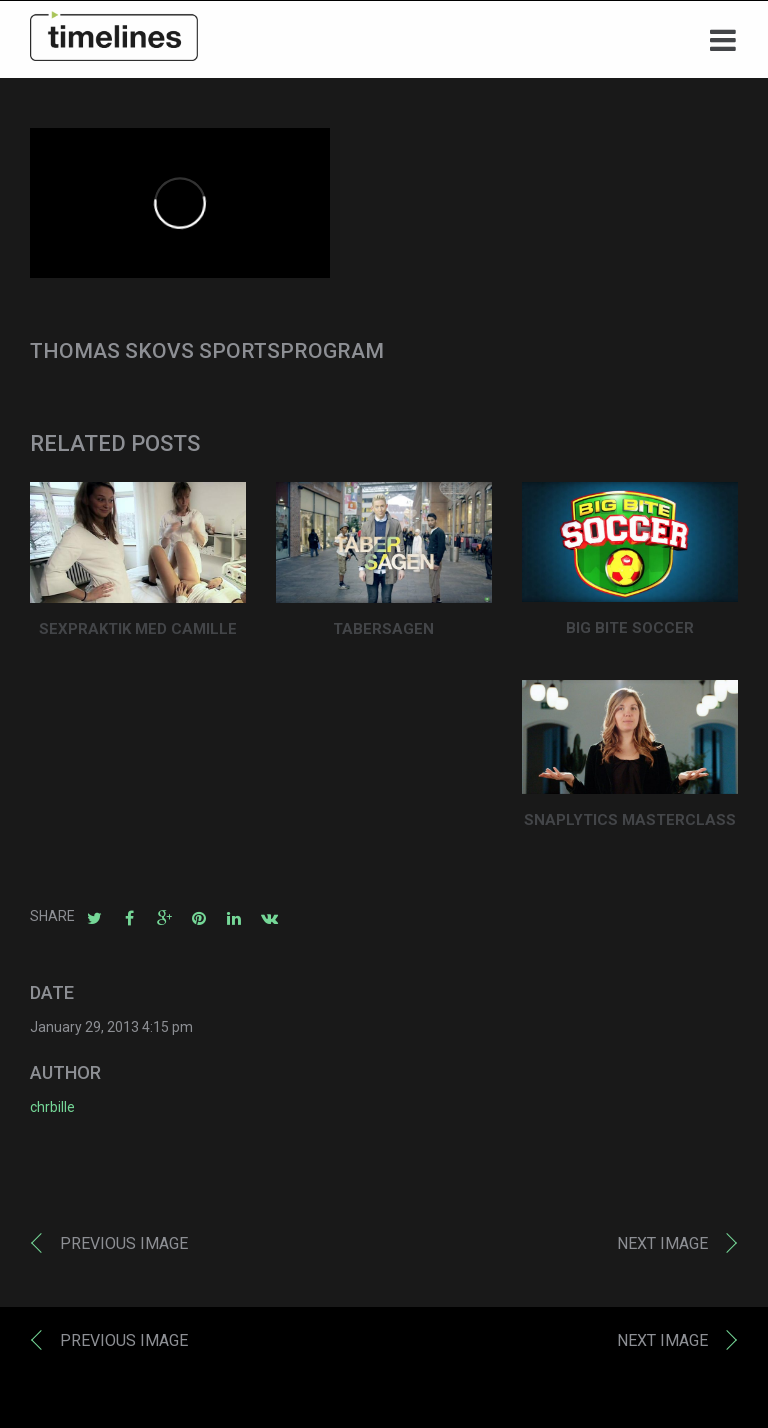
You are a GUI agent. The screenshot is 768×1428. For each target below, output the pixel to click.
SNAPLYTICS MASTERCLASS (630, 825)
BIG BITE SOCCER (630, 633)
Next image (662, 1248)
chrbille (52, 1112)
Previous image (124, 1248)
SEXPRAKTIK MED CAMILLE (138, 634)
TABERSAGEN (383, 634)
